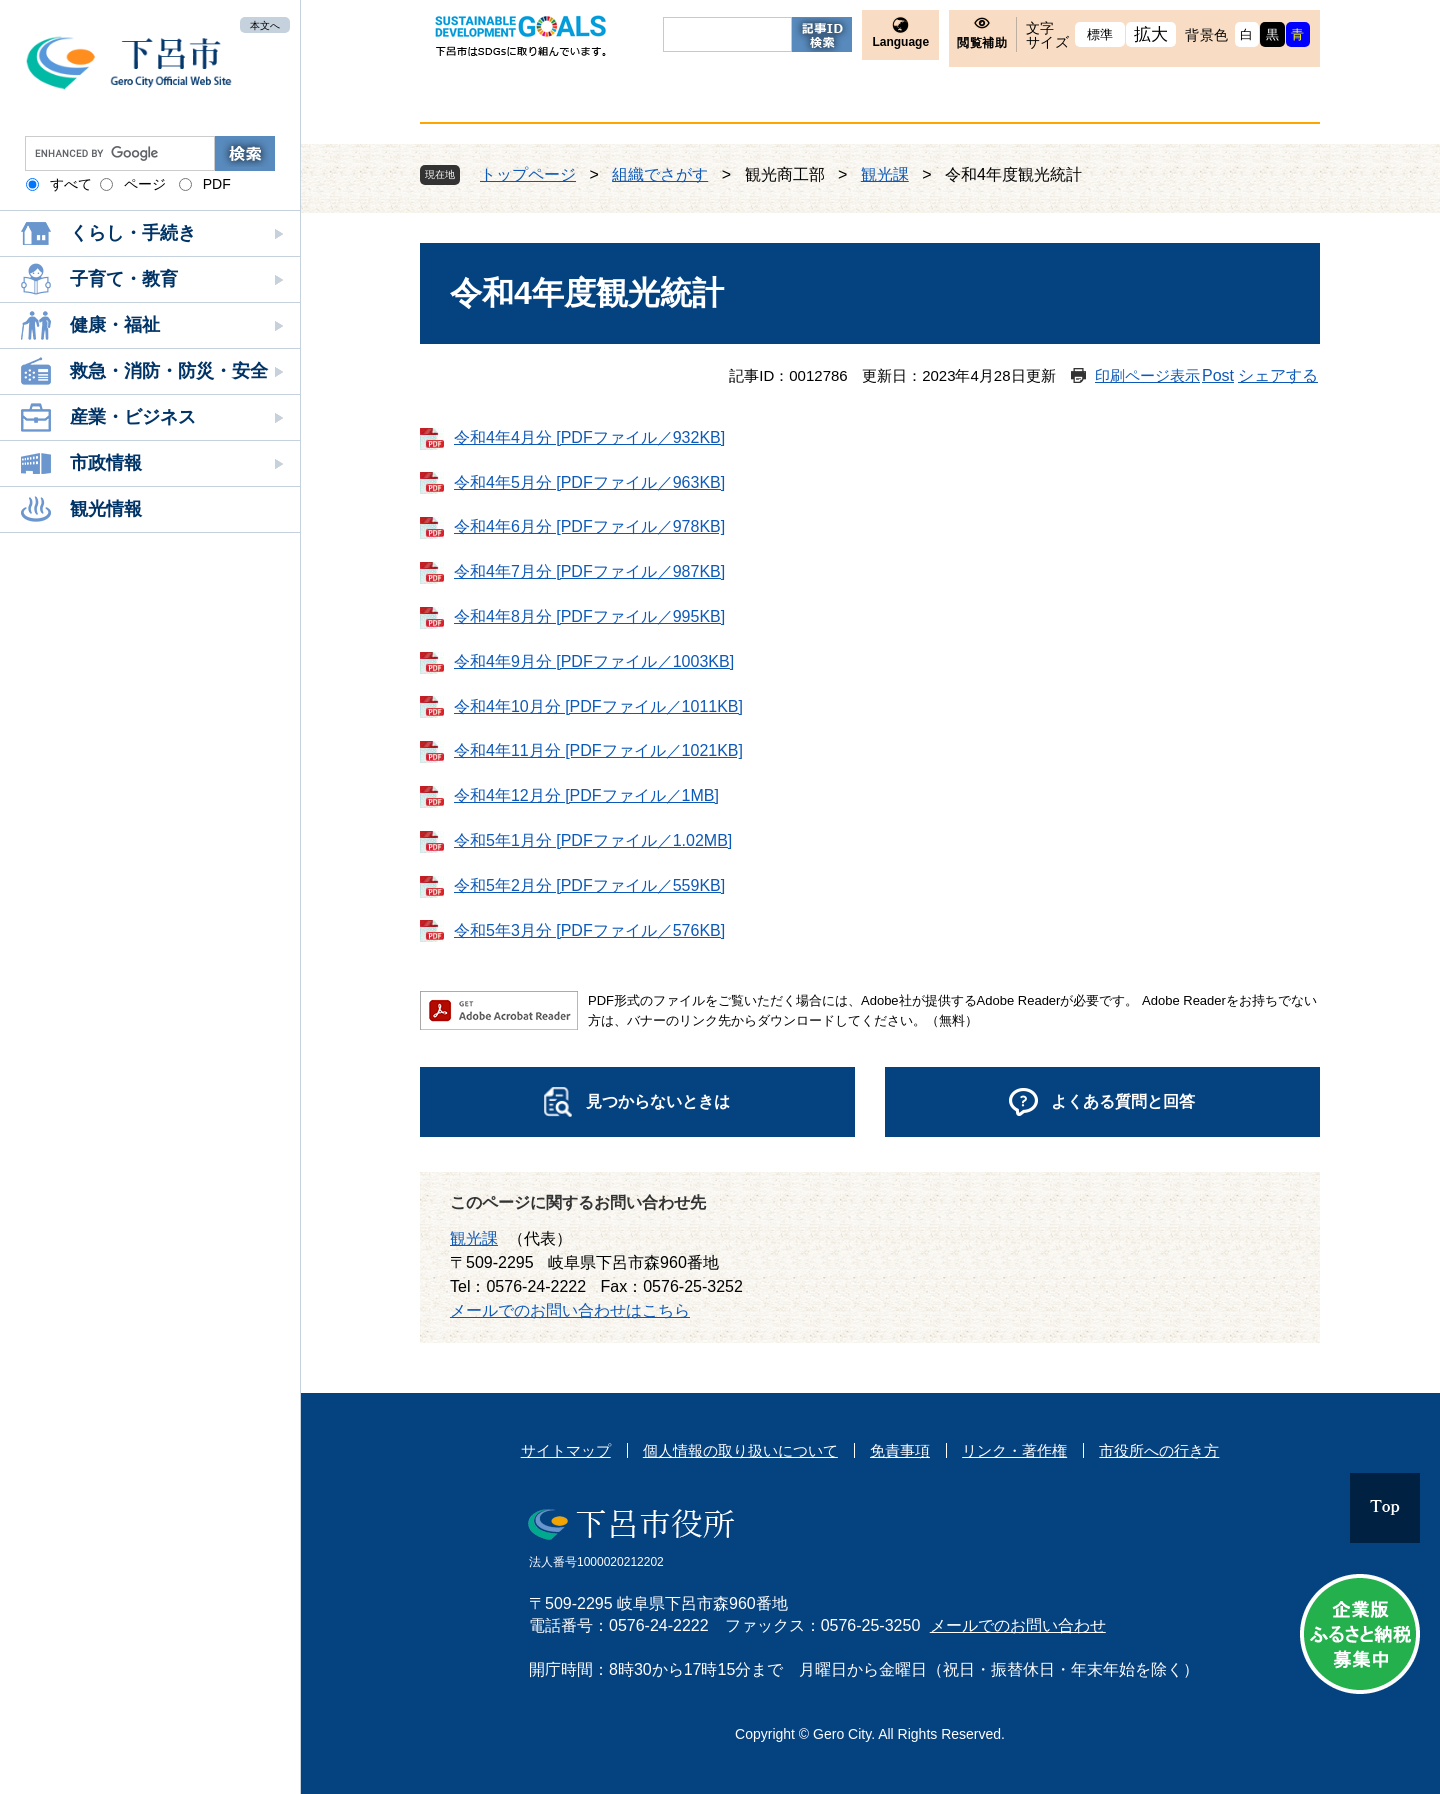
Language (900, 42)
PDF (217, 184)
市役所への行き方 (1159, 1450)
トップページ (528, 174)
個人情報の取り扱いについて (740, 1450)
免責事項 (900, 1450)
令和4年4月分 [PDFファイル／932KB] (589, 437)
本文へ (265, 24)
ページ (145, 184)
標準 (1100, 34)
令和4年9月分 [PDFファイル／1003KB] (594, 661)
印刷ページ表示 (1147, 375)
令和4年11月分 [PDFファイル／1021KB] (598, 750)
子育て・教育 (124, 279)
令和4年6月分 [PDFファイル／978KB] (589, 526)
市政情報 (106, 463)
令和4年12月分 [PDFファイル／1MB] (586, 795)
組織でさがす (660, 174)
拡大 (1151, 34)
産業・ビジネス (133, 417)
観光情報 (106, 509)
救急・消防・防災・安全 (169, 371)
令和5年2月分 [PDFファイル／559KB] (589, 885)
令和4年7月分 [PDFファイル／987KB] (589, 571)
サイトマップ (566, 1450)
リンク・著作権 (1014, 1450)
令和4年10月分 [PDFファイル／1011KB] (598, 706)
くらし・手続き (133, 233)
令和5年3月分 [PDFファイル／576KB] (589, 930)
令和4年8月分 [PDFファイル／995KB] (589, 616)
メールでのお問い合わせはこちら (570, 1310)
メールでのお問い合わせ (1018, 1625)
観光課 (885, 174)
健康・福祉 (115, 325)
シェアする (1278, 375)
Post (1218, 375)
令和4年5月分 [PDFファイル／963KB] (589, 482)
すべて (71, 184)
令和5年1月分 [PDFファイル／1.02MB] (593, 840)
